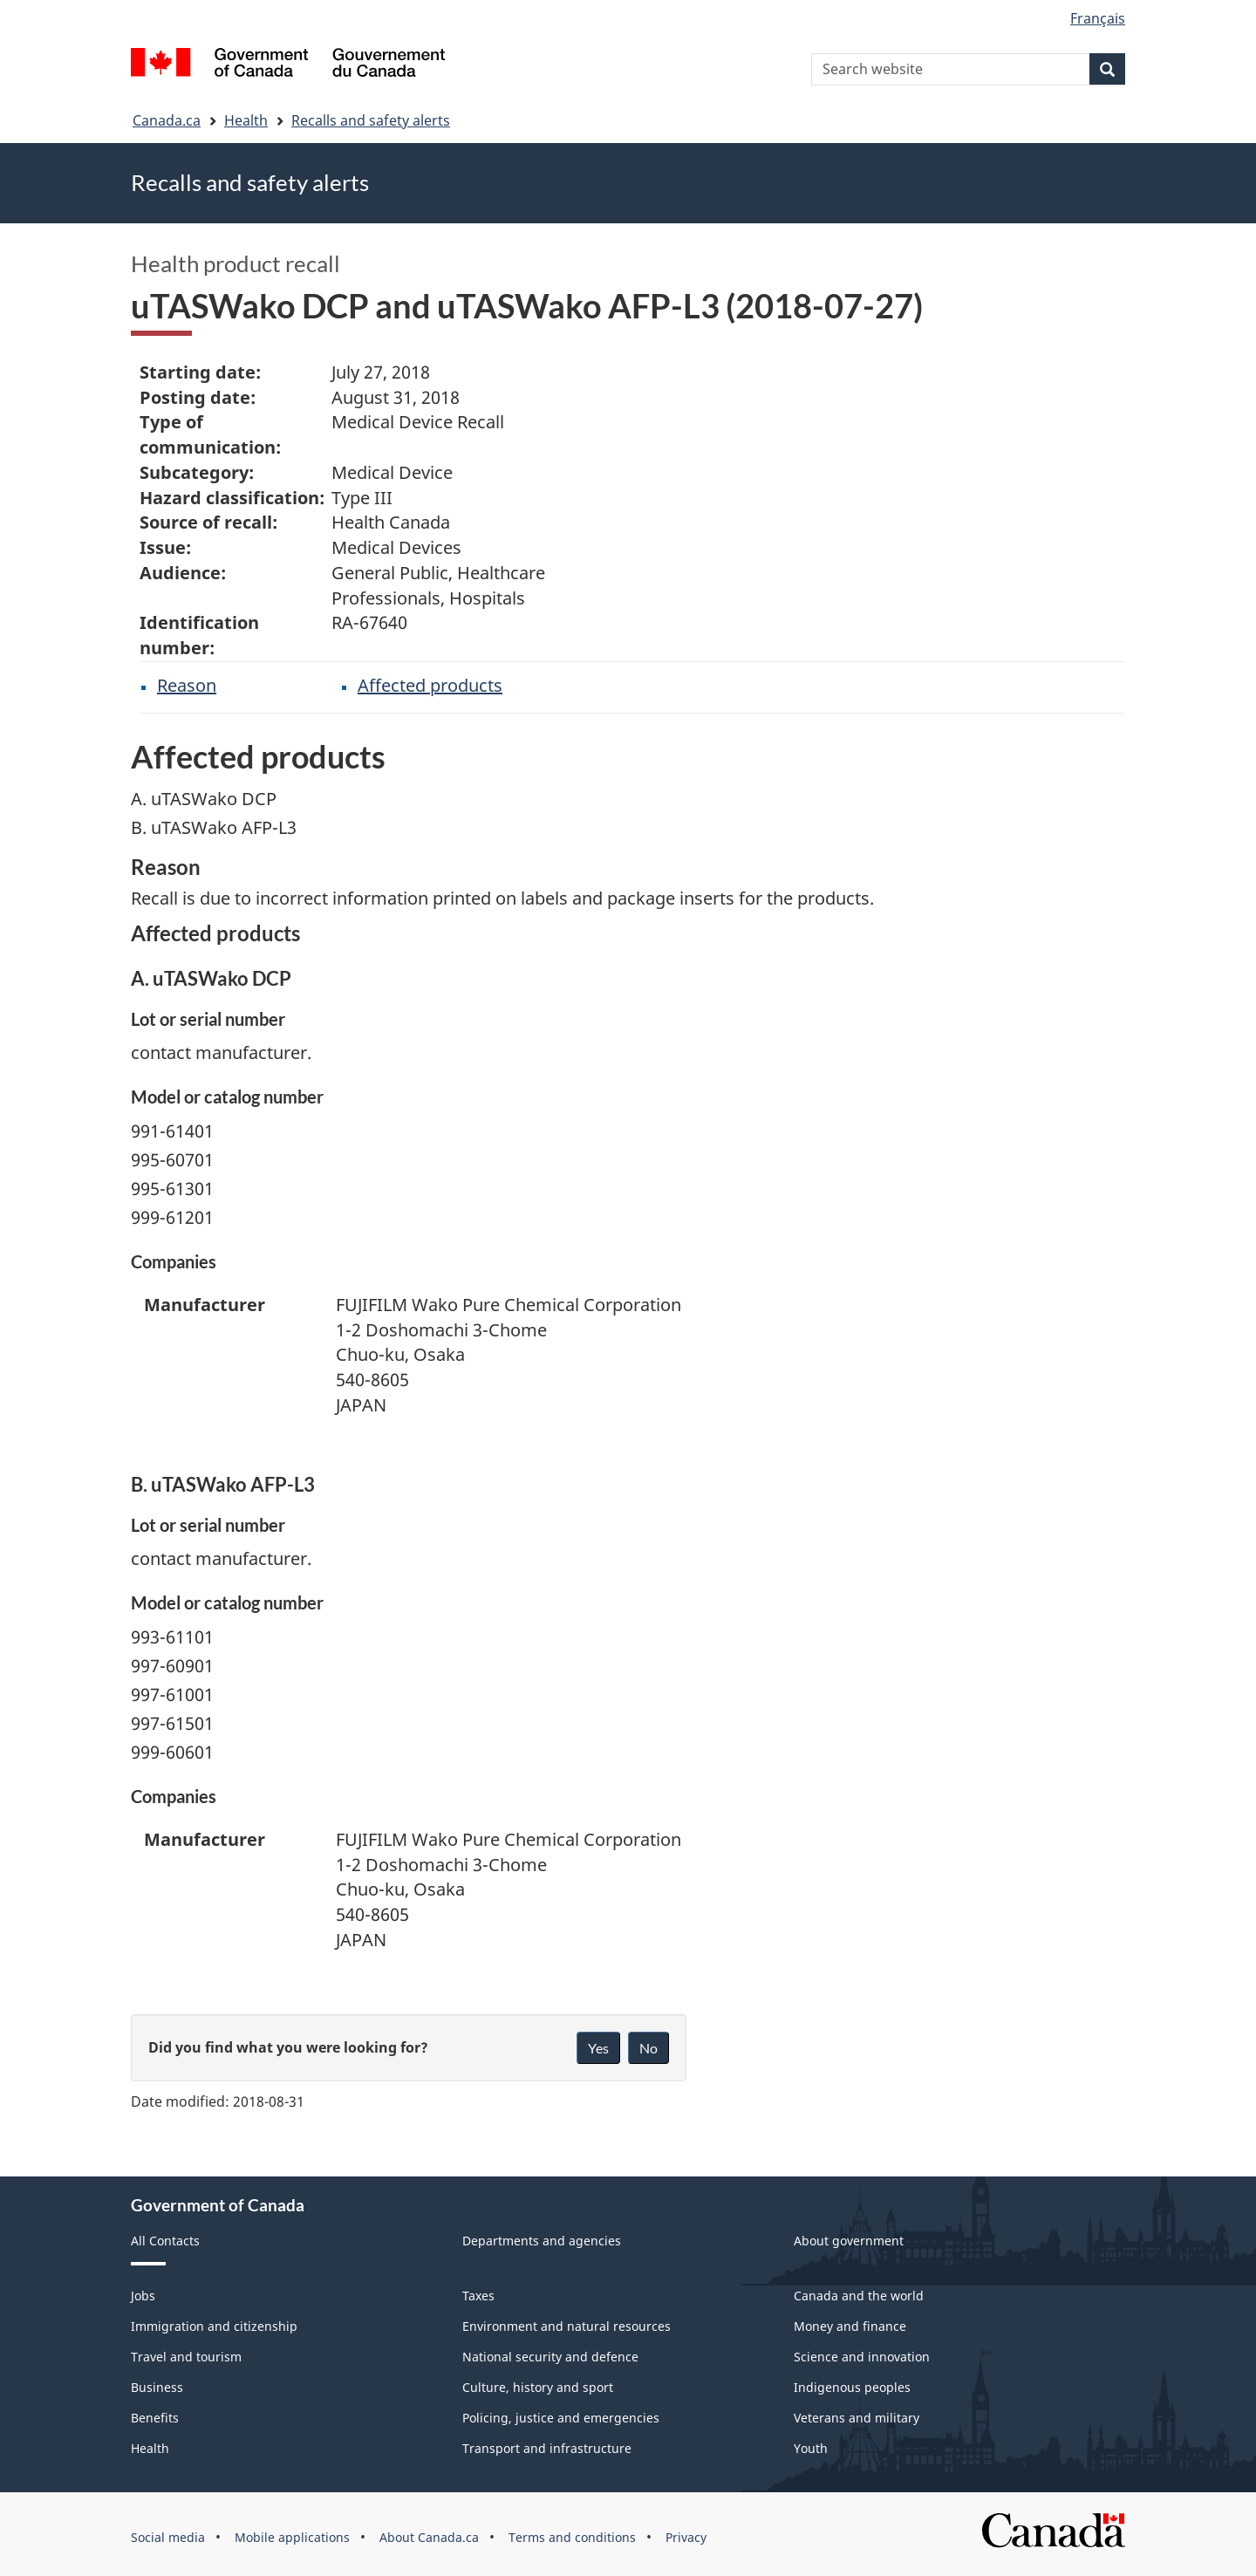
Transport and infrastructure (546, 2448)
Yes (598, 2048)
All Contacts (165, 2240)
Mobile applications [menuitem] (292, 2537)
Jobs (143, 2295)
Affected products (430, 685)
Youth (811, 2448)
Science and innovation (862, 2356)
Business (157, 2387)
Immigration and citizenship (214, 2326)
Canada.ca (167, 120)
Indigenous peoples (852, 2387)
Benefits (155, 2417)
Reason (186, 685)
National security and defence (550, 2356)
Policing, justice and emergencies (560, 2417)
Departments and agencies (541, 2240)
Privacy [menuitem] (686, 2537)
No (648, 2048)
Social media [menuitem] (168, 2537)
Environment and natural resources (566, 2326)
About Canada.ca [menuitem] (429, 2537)
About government (849, 2240)
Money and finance (850, 2326)
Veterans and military (856, 2417)
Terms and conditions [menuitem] (572, 2537)
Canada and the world (859, 2295)
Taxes (478, 2295)
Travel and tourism (186, 2356)
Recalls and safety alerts (370, 120)
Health (246, 120)
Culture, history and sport (537, 2387)
